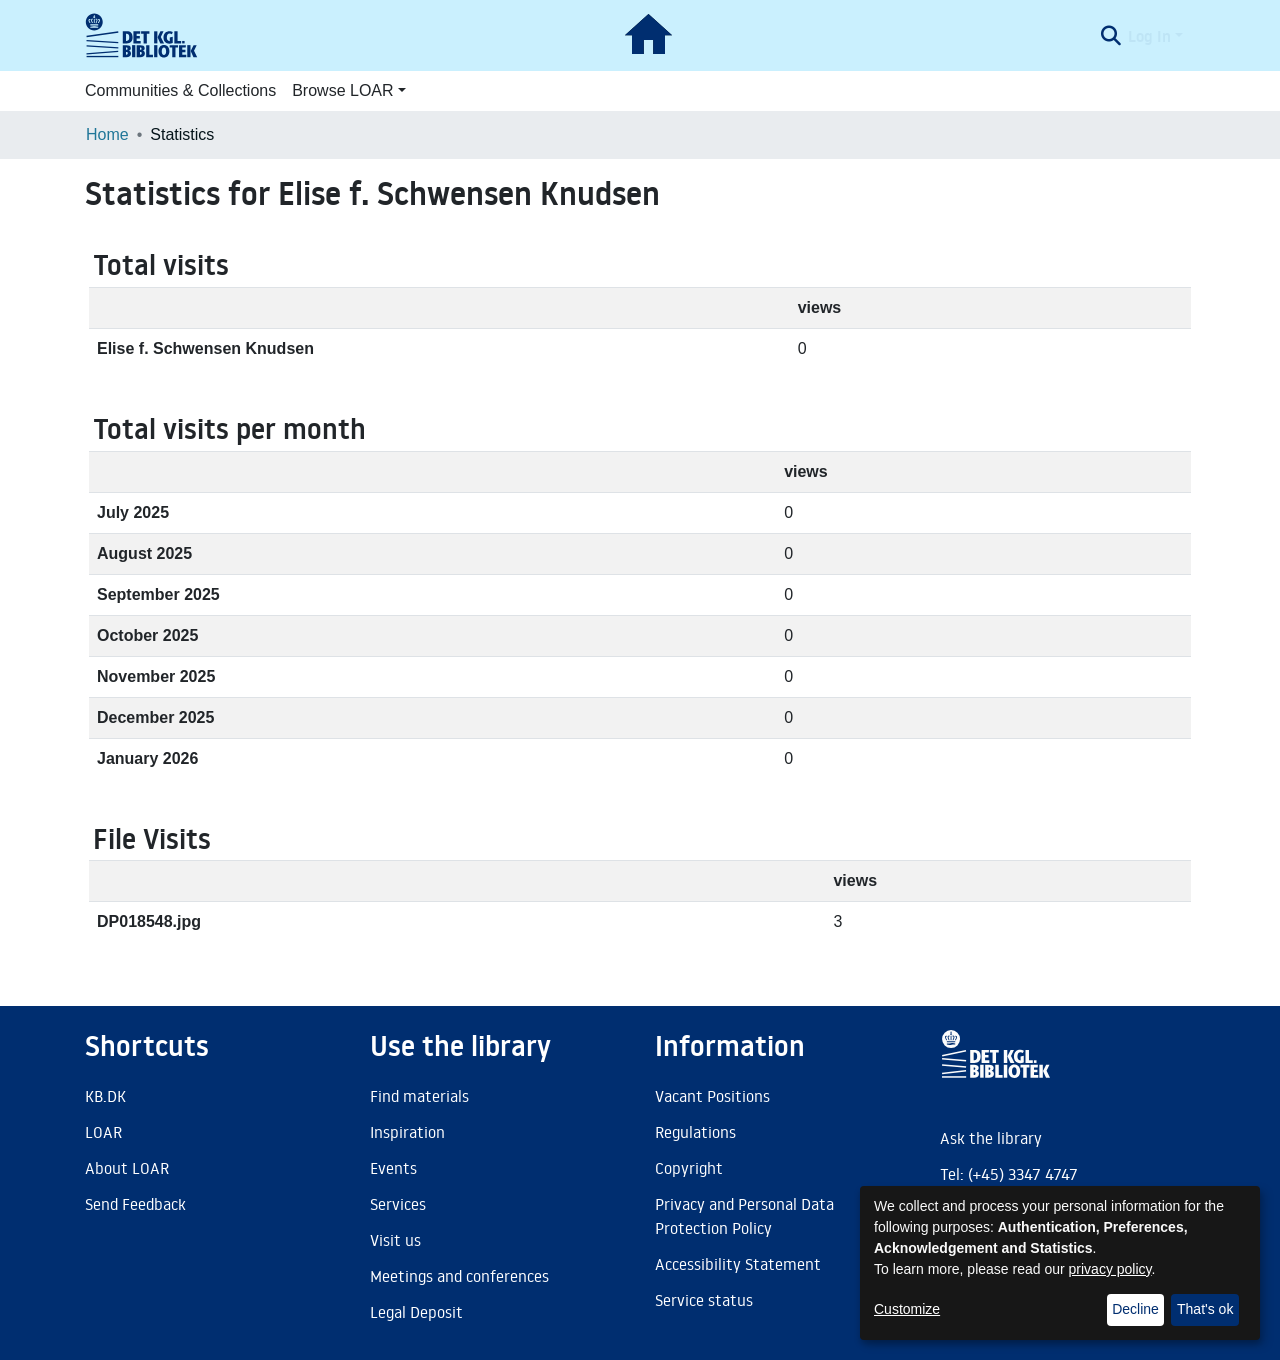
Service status (704, 1300)
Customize (907, 1309)
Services (398, 1204)
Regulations (695, 1132)
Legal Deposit (416, 1312)
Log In (1149, 36)
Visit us (395, 1240)
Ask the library (991, 1138)
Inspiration (407, 1132)
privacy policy (1110, 1269)
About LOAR (127, 1168)
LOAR (103, 1132)
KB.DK (105, 1096)
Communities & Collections (180, 90)
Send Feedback (135, 1204)
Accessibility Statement (738, 1264)
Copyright (689, 1168)
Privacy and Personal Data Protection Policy (744, 1216)
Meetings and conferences (459, 1276)
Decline (1135, 1309)
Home (107, 134)
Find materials (419, 1096)
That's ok (1205, 1309)
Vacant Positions (712, 1096)
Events (393, 1168)
